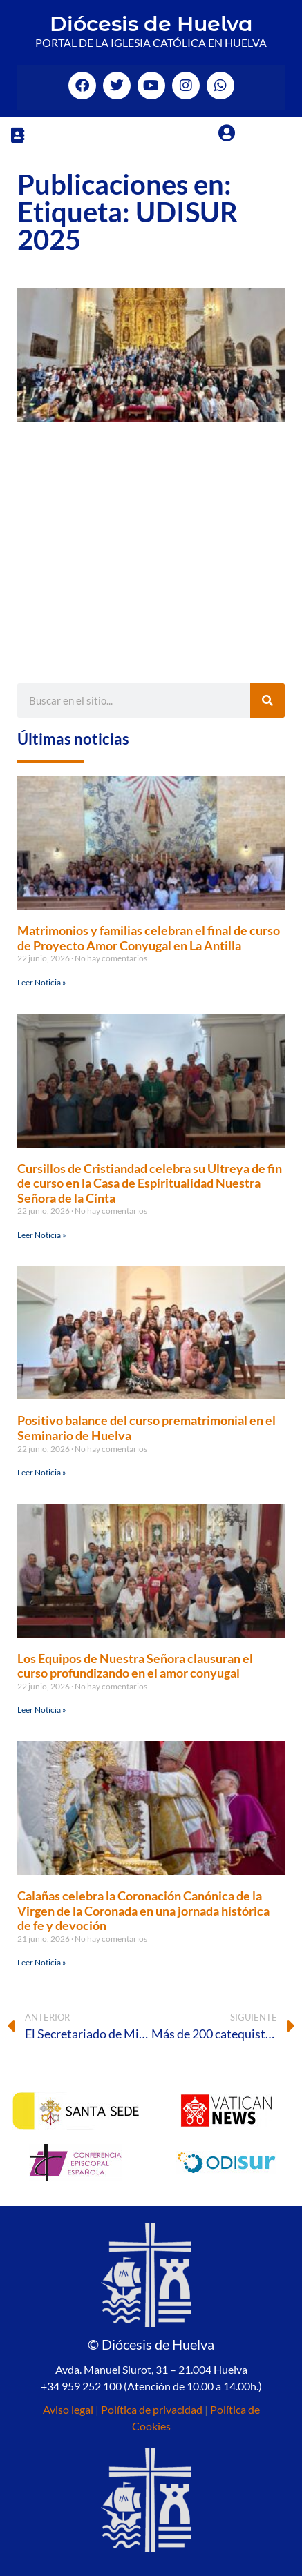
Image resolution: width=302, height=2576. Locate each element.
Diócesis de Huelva (151, 24)
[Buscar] (267, 700)
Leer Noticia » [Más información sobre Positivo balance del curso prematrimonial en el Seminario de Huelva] (41, 1472)
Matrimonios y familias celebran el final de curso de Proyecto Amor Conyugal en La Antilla (148, 938)
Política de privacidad (151, 2409)
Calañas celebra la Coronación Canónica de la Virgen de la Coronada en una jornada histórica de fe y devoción (143, 1910)
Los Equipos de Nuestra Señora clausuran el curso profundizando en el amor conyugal (135, 1666)
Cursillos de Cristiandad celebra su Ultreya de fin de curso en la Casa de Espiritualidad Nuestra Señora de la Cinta (149, 1183)
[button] (17, 135)
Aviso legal (68, 2409)
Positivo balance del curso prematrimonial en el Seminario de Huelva (146, 1428)
